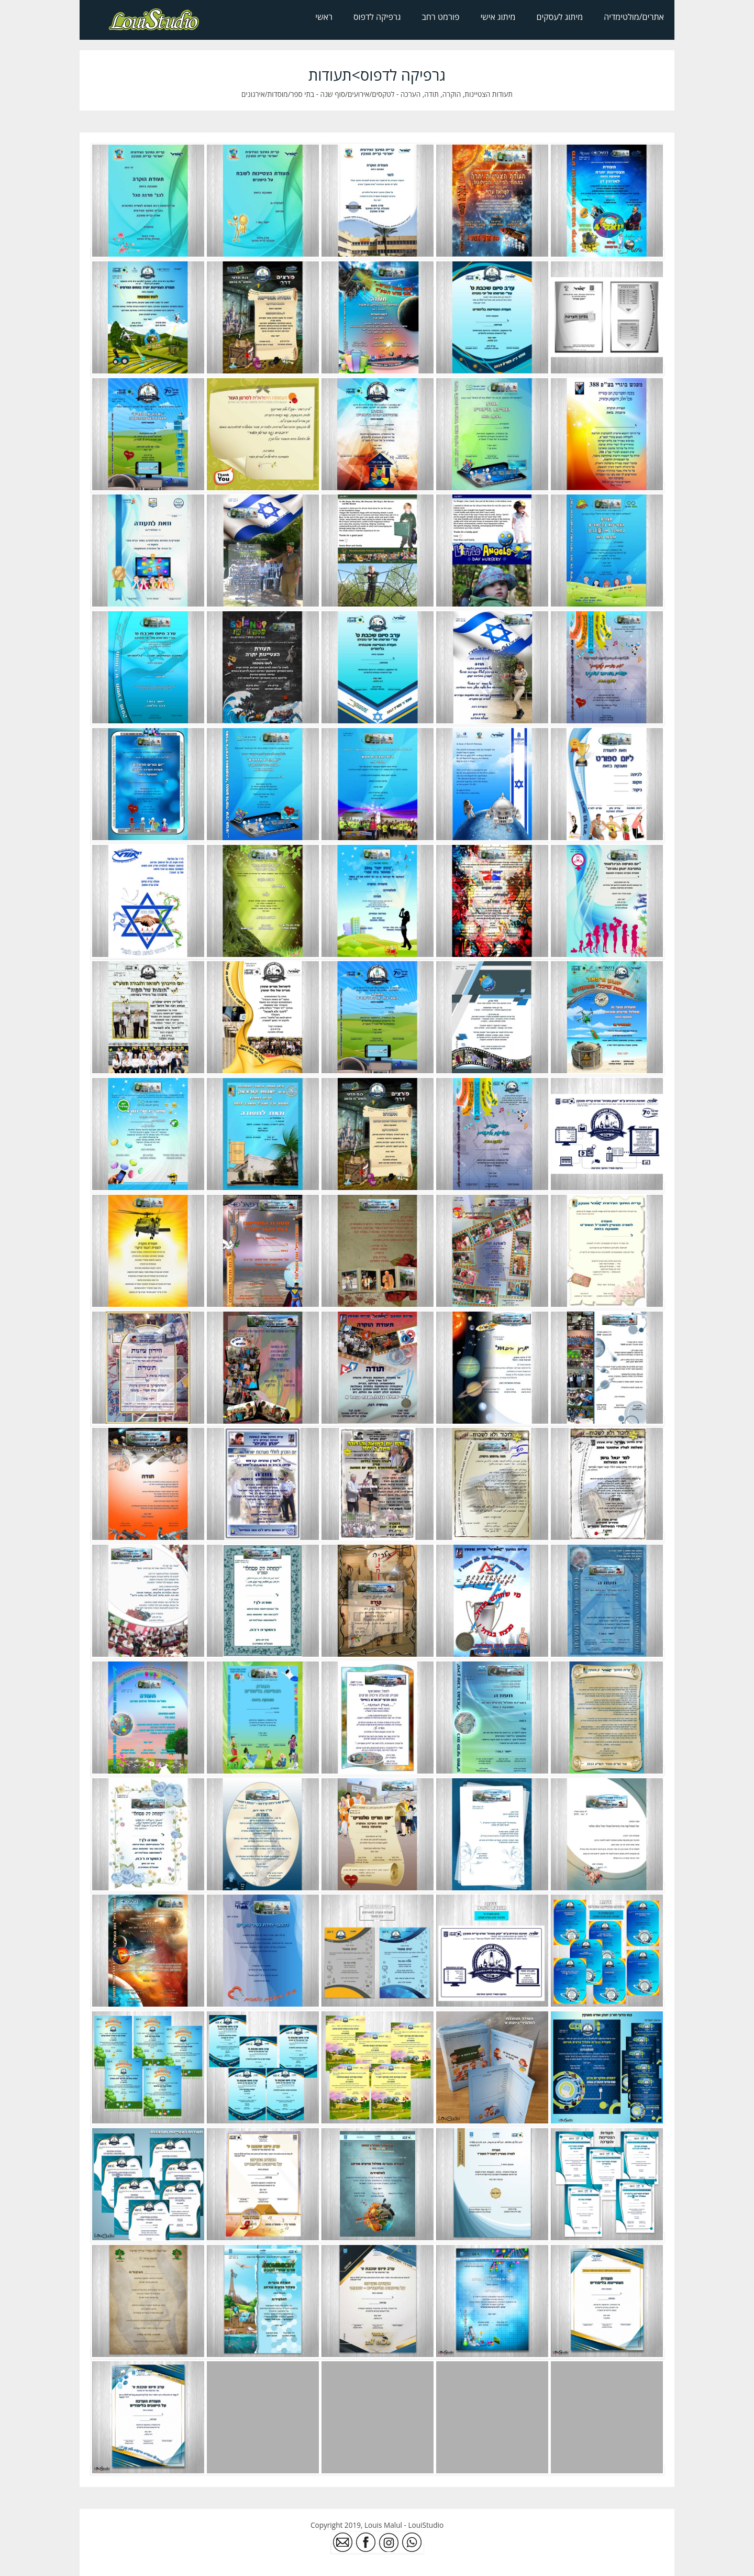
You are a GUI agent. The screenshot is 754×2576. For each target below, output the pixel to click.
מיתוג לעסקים (560, 17)
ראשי (323, 17)
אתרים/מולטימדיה (634, 17)
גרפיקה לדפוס (377, 17)
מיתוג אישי (497, 17)
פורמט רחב (440, 17)
